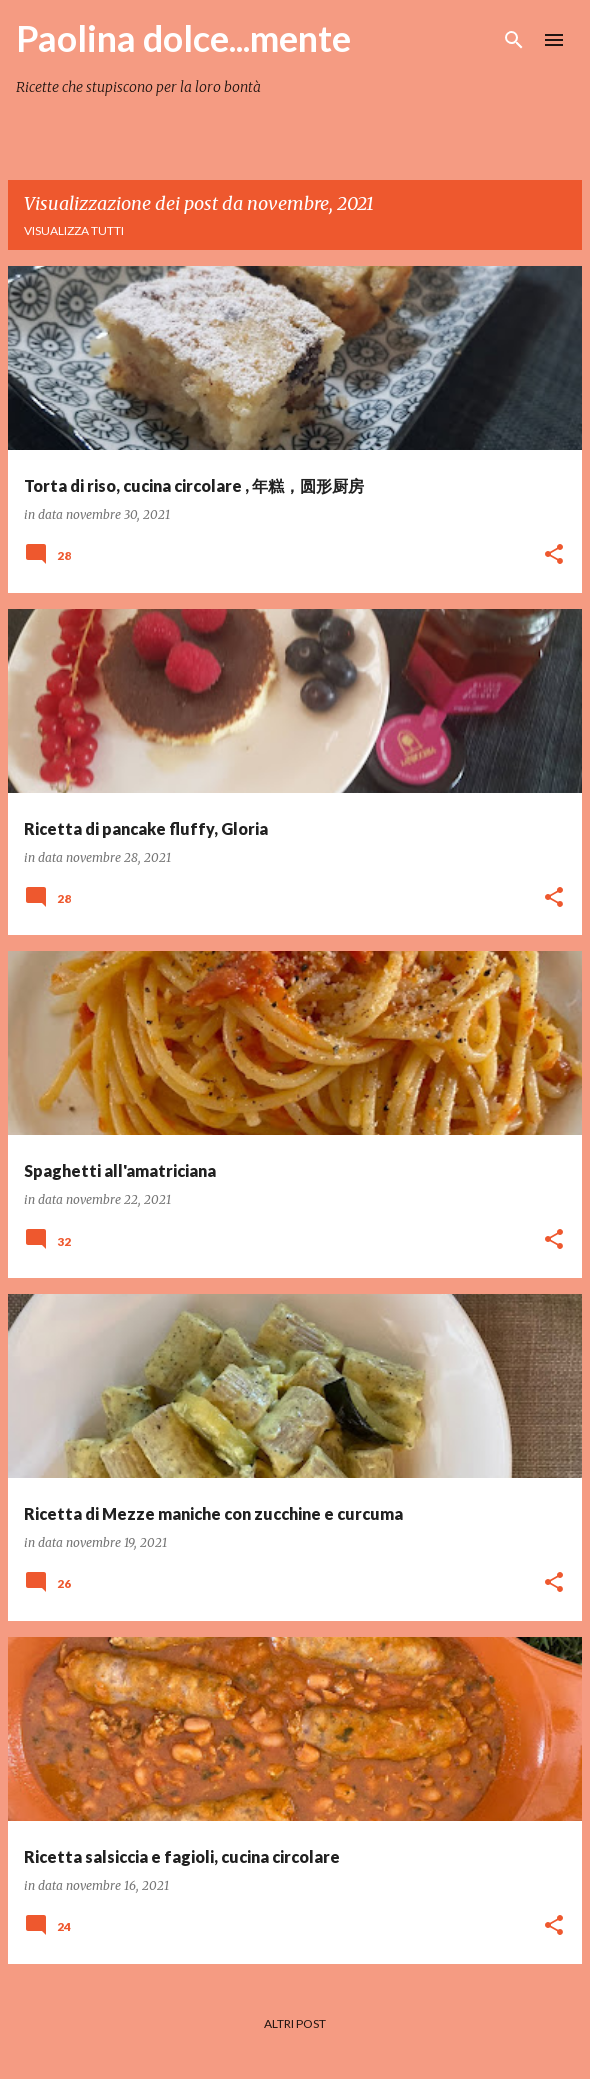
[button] (554, 555)
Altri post (295, 2023)
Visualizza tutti (74, 230)
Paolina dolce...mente (183, 38)
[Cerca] (514, 40)
